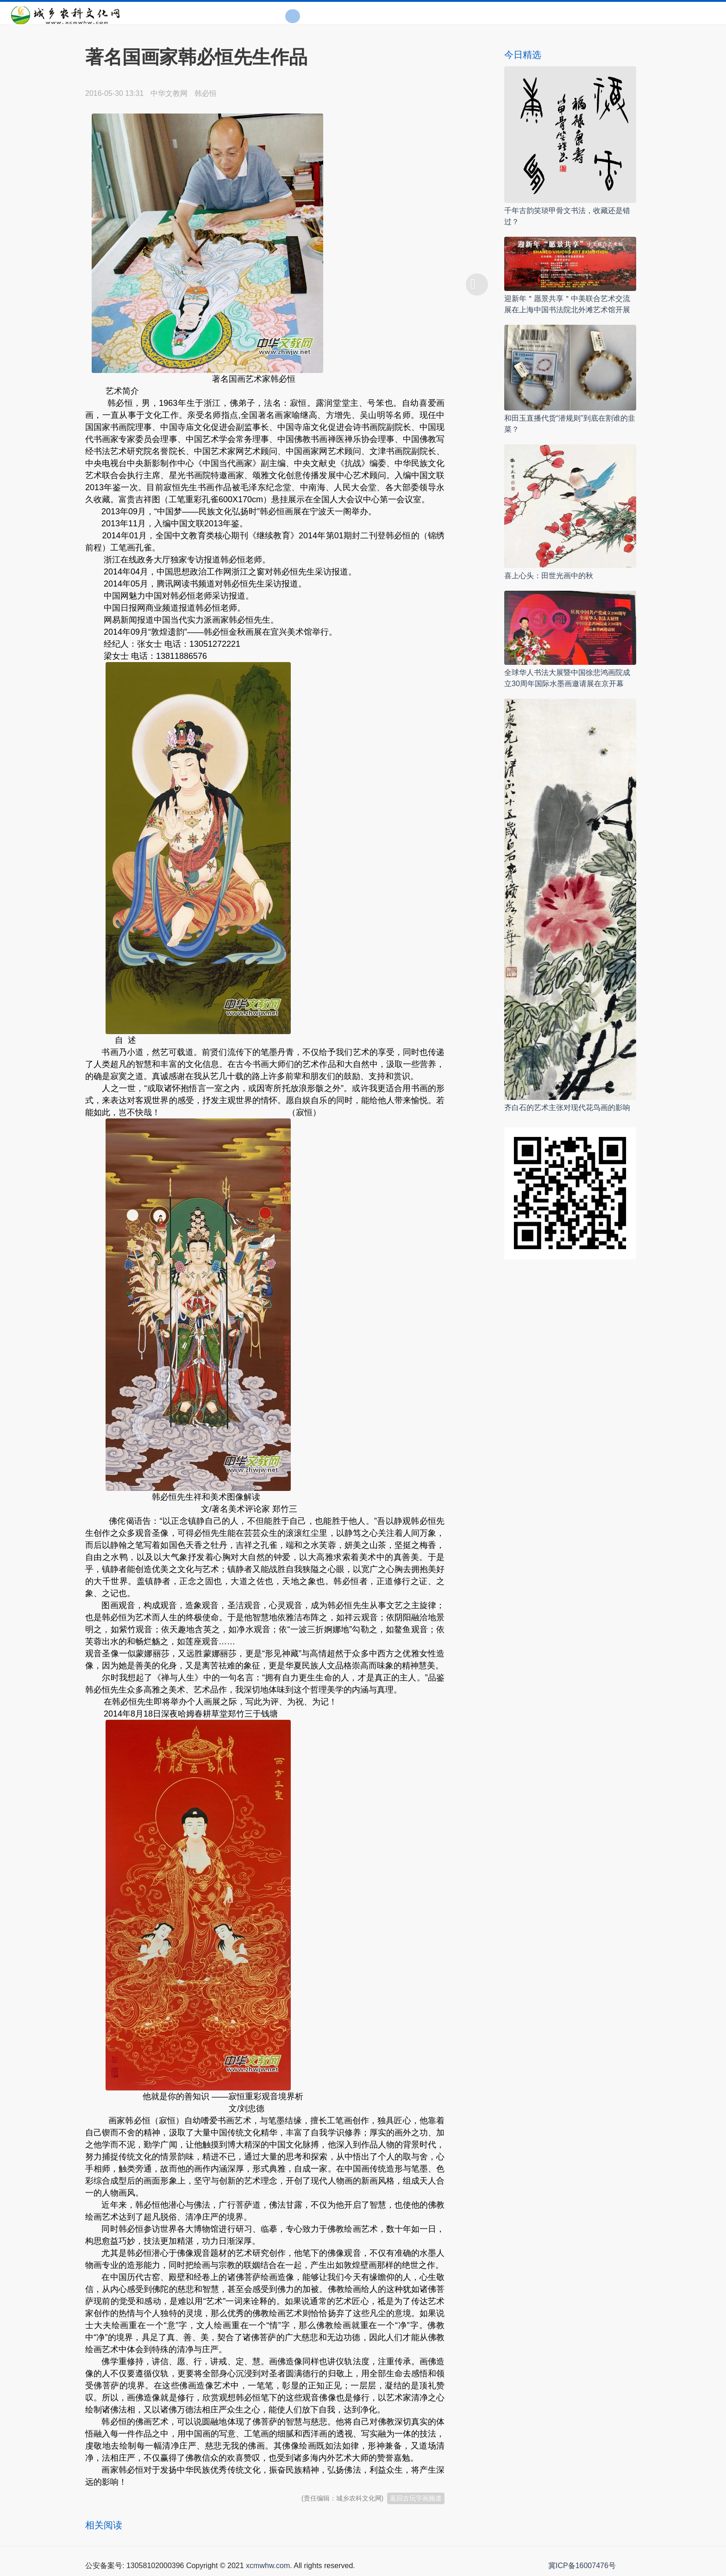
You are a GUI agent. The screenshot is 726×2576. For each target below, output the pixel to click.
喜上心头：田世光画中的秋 (548, 576)
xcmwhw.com (268, 2566)
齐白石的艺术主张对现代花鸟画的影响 (567, 1107)
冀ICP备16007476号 (582, 2566)
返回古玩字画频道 (416, 2498)
